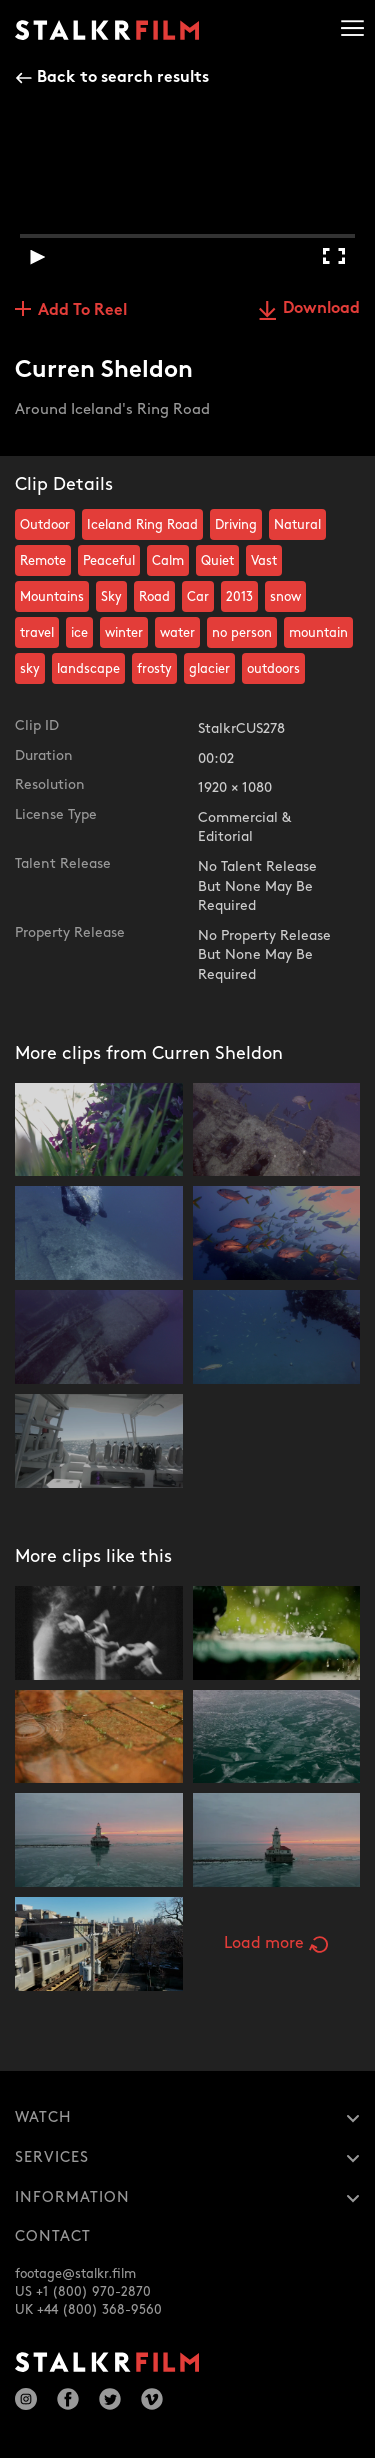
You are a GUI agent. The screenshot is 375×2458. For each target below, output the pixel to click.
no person (242, 633)
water (177, 633)
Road (154, 597)
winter (124, 633)
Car (198, 597)
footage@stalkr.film (75, 2274)
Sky (111, 597)
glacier (209, 669)
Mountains (52, 597)
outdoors (273, 669)
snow (285, 597)
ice (79, 633)
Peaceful (109, 561)
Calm (168, 561)
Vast (264, 561)
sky (30, 669)
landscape (88, 669)
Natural (297, 525)
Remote (43, 561)
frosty (154, 669)
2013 (239, 597)
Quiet (217, 561)
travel (37, 633)
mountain (318, 633)
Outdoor (45, 525)
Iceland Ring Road (142, 525)
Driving (236, 525)
